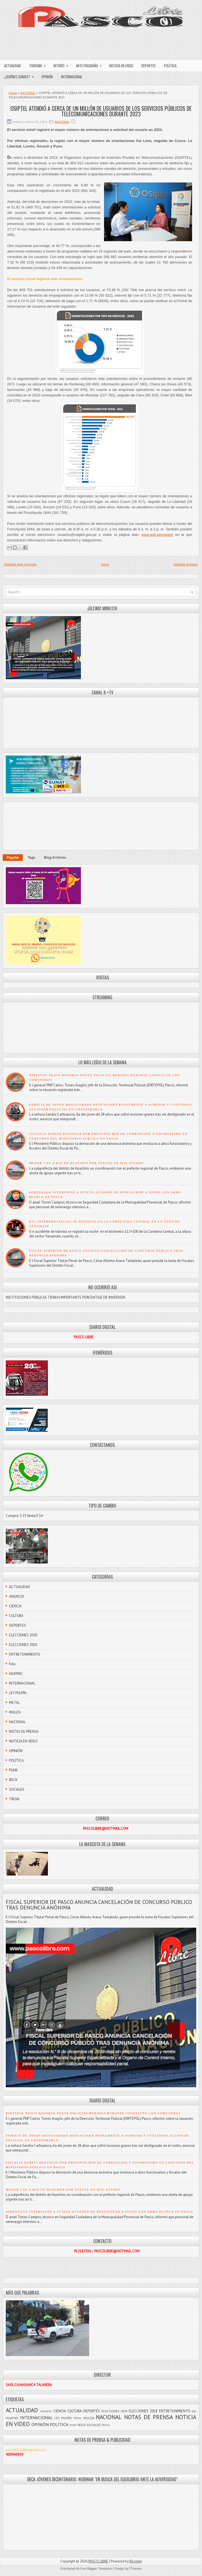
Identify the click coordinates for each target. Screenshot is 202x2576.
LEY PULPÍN (17, 1693)
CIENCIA (15, 1606)
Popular (13, 857)
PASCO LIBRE (98, 2561)
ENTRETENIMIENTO (24, 1654)
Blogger (136, 2561)
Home (13, 93)
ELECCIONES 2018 (23, 1644)
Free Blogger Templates (96, 2568)
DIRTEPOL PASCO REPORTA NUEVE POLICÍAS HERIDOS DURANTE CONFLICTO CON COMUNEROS (93, 2113)
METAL (14, 1702)
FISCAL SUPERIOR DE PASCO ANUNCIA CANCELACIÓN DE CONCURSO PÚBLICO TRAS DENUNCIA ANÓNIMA (99, 1904)
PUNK (13, 1770)
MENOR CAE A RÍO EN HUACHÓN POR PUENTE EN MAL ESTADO (86, 1163)
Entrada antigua (186, 564)
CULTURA (16, 1615)
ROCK (13, 1779)
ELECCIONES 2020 (23, 1635)
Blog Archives (55, 857)
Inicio (105, 564)
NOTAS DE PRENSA (24, 1731)
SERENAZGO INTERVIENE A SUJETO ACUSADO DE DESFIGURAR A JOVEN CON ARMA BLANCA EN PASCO (99, 2211)
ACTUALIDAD (12, 65)
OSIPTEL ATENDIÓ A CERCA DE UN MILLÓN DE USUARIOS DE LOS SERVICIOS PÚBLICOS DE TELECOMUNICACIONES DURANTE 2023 (101, 111)
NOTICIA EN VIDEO (121, 65)
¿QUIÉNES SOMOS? (20, 75)
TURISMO (39, 64)
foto (12, 1664)
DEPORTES (148, 65)
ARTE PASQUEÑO (90, 64)
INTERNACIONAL (71, 76)
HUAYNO (15, 1673)
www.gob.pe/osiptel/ (157, 535)
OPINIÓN (47, 76)
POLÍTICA (170, 65)
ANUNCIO (16, 1596)
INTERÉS (62, 64)
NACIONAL (28, 93)
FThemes (135, 2568)
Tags (31, 857)
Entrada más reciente (20, 564)
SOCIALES (16, 1789)
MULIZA (15, 1712)
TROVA (14, 1799)
